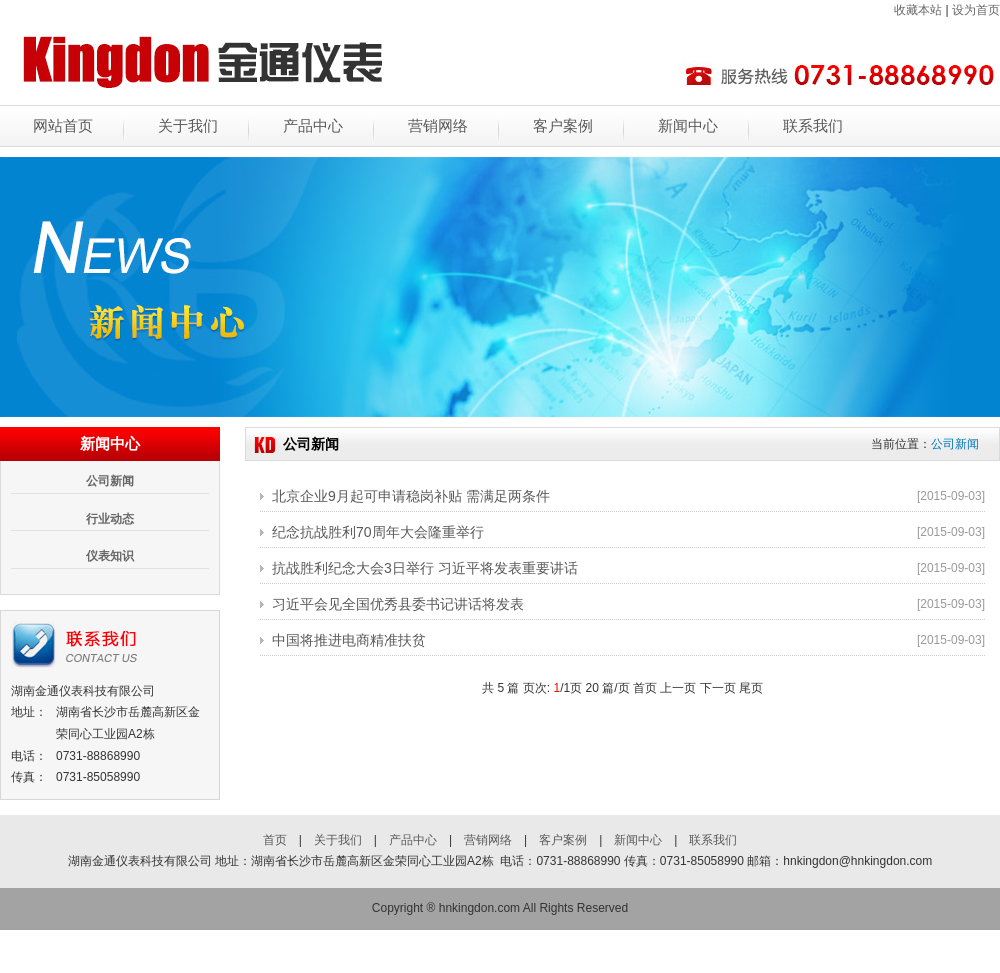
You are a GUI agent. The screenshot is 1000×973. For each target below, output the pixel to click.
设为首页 (976, 10)
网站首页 (63, 126)
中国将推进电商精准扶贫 (349, 640)
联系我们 (813, 126)
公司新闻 (110, 481)
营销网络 (438, 126)
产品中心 (313, 126)
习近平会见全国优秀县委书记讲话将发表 (398, 604)
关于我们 (188, 126)
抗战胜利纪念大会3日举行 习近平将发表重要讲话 (425, 568)
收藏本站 (918, 10)
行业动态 (110, 519)
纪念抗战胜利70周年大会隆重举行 (378, 532)
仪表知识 (110, 556)
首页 (275, 840)
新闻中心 (688, 126)
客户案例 (563, 126)
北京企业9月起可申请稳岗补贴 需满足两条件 (411, 496)
